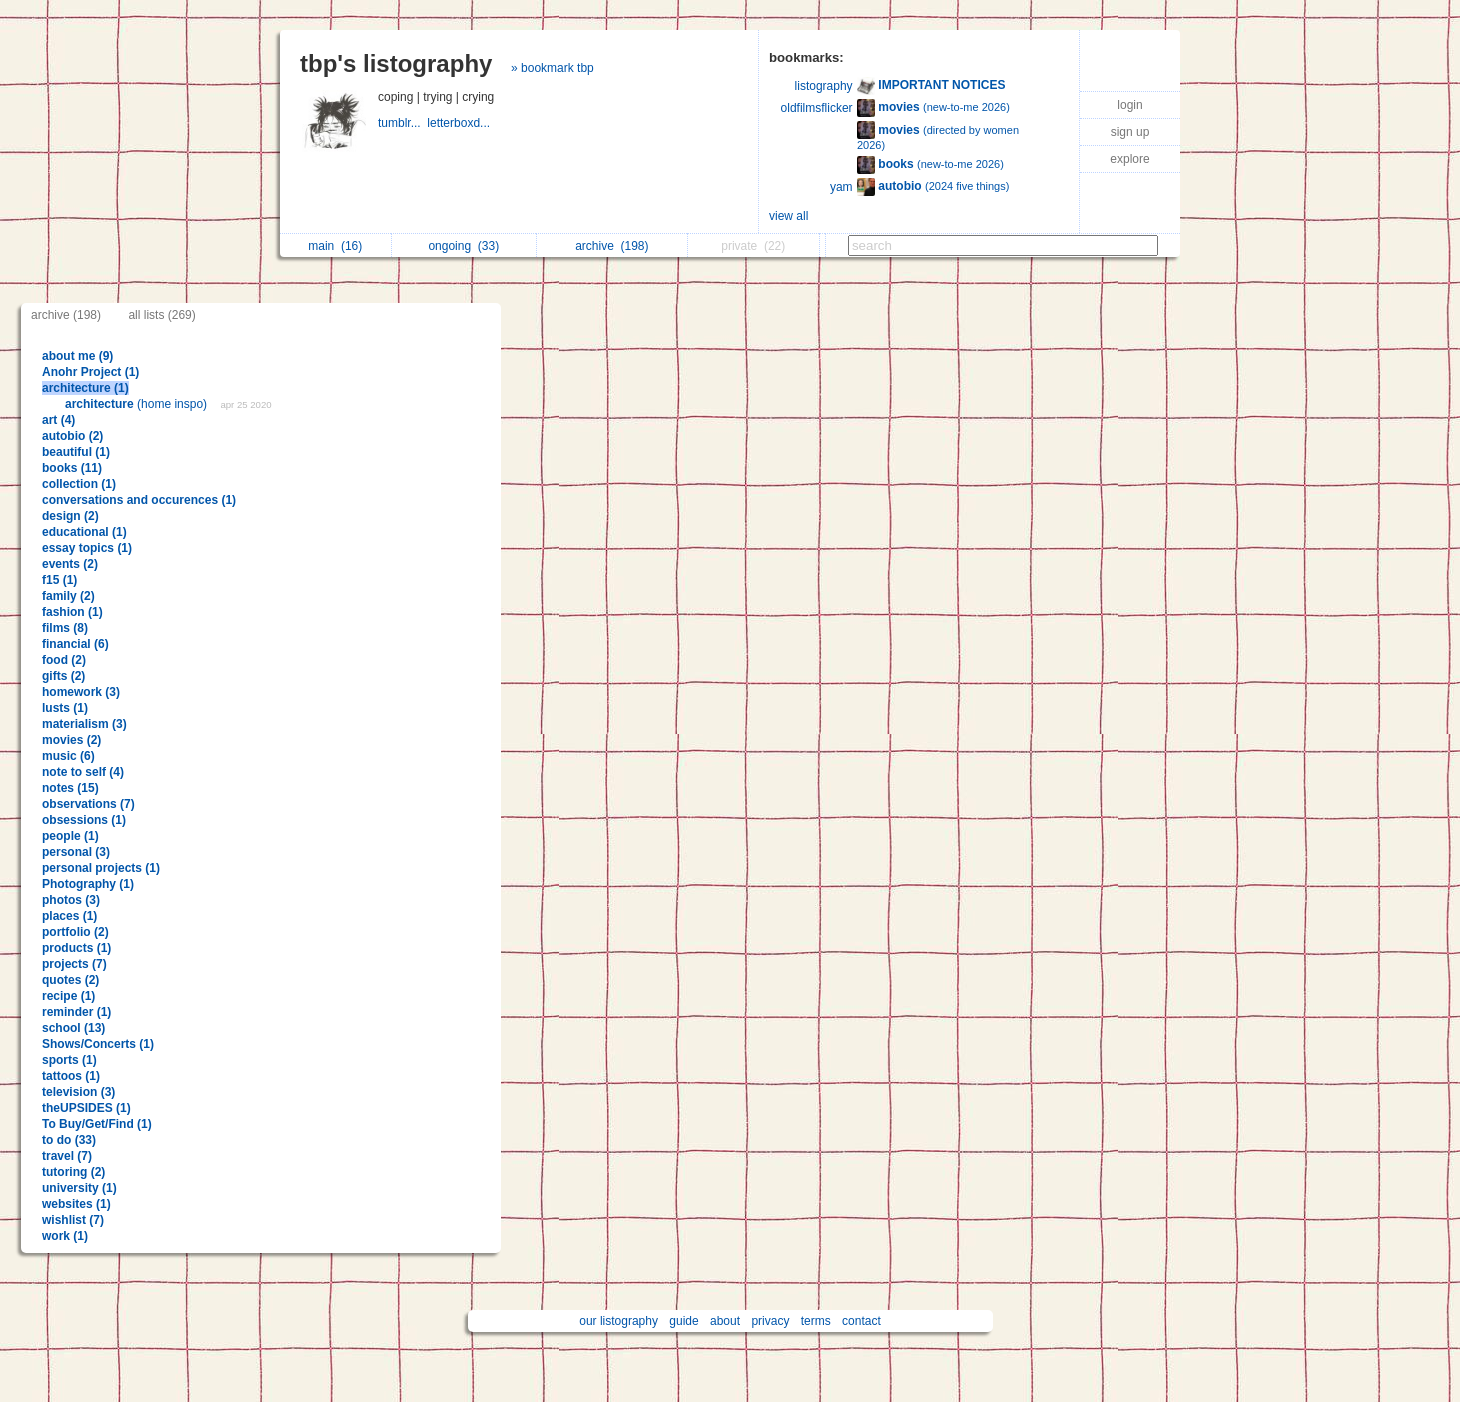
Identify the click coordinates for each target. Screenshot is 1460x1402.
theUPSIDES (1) (86, 1108)
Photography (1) (88, 884)
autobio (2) (72, 436)
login (1129, 105)
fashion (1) (72, 612)
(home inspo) (137, 404)
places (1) (69, 916)
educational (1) (84, 532)
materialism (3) (84, 724)
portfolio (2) (75, 932)
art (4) (58, 420)
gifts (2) (63, 676)
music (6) (68, 756)
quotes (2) (70, 980)
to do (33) (69, 1140)
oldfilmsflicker (817, 108)
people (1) (70, 836)
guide (683, 1321)
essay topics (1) (87, 548)
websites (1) (76, 1204)
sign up (1130, 132)
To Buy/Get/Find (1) (97, 1124)
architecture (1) (85, 388)
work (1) (65, 1236)
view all (788, 216)
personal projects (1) (101, 868)
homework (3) (81, 692)
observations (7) (88, 804)
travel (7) (67, 1156)
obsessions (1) (84, 820)
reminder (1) (76, 1012)
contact (861, 1321)
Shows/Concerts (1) (98, 1044)
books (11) (72, 468)
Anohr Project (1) (90, 372)
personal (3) (76, 852)
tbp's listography (396, 63)
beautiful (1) (76, 452)
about (725, 1321)
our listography (618, 1321)
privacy (770, 1321)
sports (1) (69, 1060)
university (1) (79, 1188)
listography (824, 86)
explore (1129, 159)
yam (841, 187)
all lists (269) (161, 315)
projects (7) (74, 964)
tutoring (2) (73, 1172)
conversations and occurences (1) (139, 500)
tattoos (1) (71, 1076)
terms (816, 1321)
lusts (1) (65, 708)
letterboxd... (460, 123)
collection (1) (79, 484)
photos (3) (71, 900)
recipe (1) (68, 996)
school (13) (73, 1028)
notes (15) (70, 788)
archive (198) (66, 315)
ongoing (463, 246)
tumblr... (402, 123)
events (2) (70, 564)
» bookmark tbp (552, 68)
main (335, 246)
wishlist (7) (73, 1220)
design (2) (70, 516)
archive (611, 246)
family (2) (68, 596)
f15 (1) (59, 580)
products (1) (76, 948)
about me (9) (77, 356)
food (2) (64, 660)
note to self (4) (83, 772)
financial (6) (75, 644)
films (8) (65, 628)
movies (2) (71, 740)
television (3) (78, 1092)
